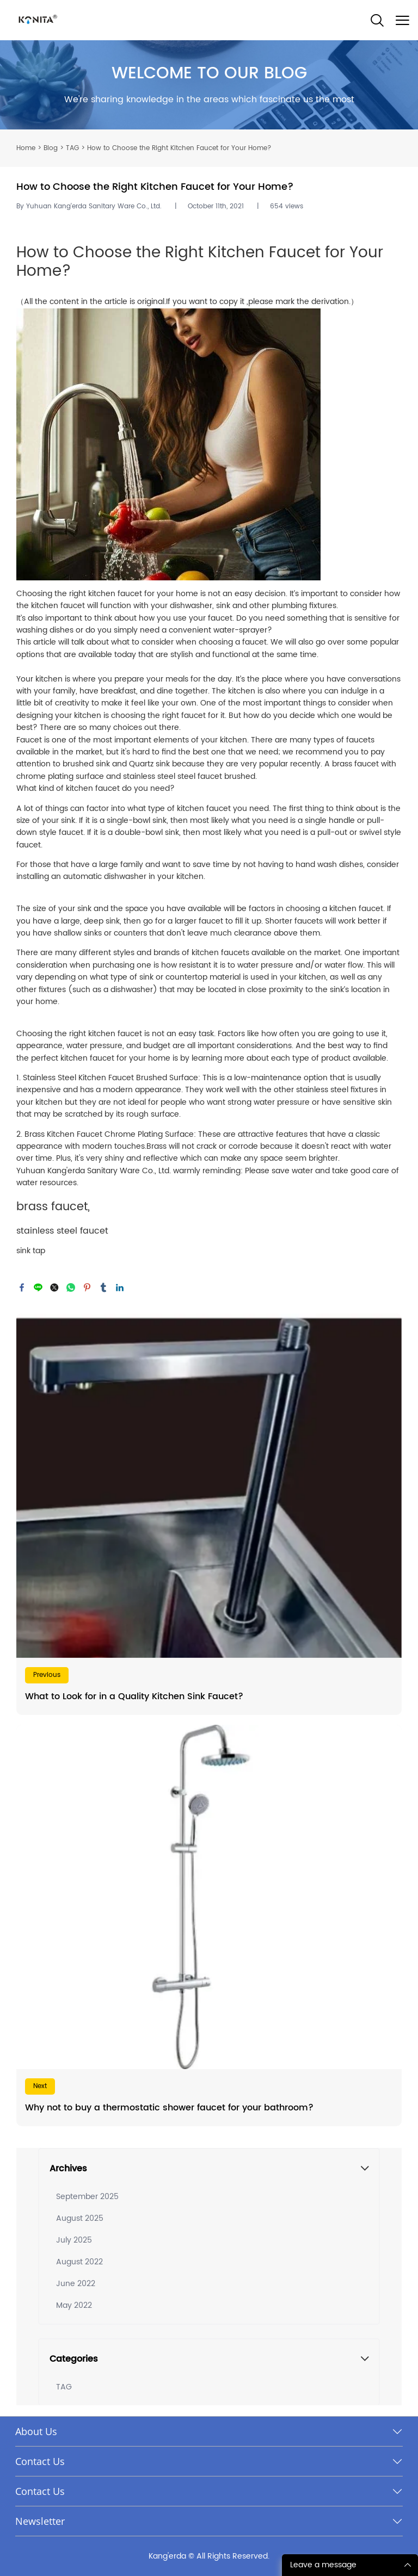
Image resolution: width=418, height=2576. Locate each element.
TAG (72, 148)
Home (25, 148)
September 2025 (87, 2196)
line (38, 1287)
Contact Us (40, 2461)
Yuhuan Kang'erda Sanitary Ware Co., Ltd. (93, 1171)
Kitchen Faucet (264, 252)
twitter (54, 1287)
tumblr (103, 1287)
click (209, 84)
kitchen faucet (93, 788)
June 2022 (75, 2283)
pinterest (87, 1287)
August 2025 (79, 2218)
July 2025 (74, 2240)
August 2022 (79, 2262)
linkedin (119, 1287)
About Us (36, 2431)
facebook (21, 1287)
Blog (51, 148)
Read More (208, 1514)
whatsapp (70, 1287)
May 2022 (74, 2305)
